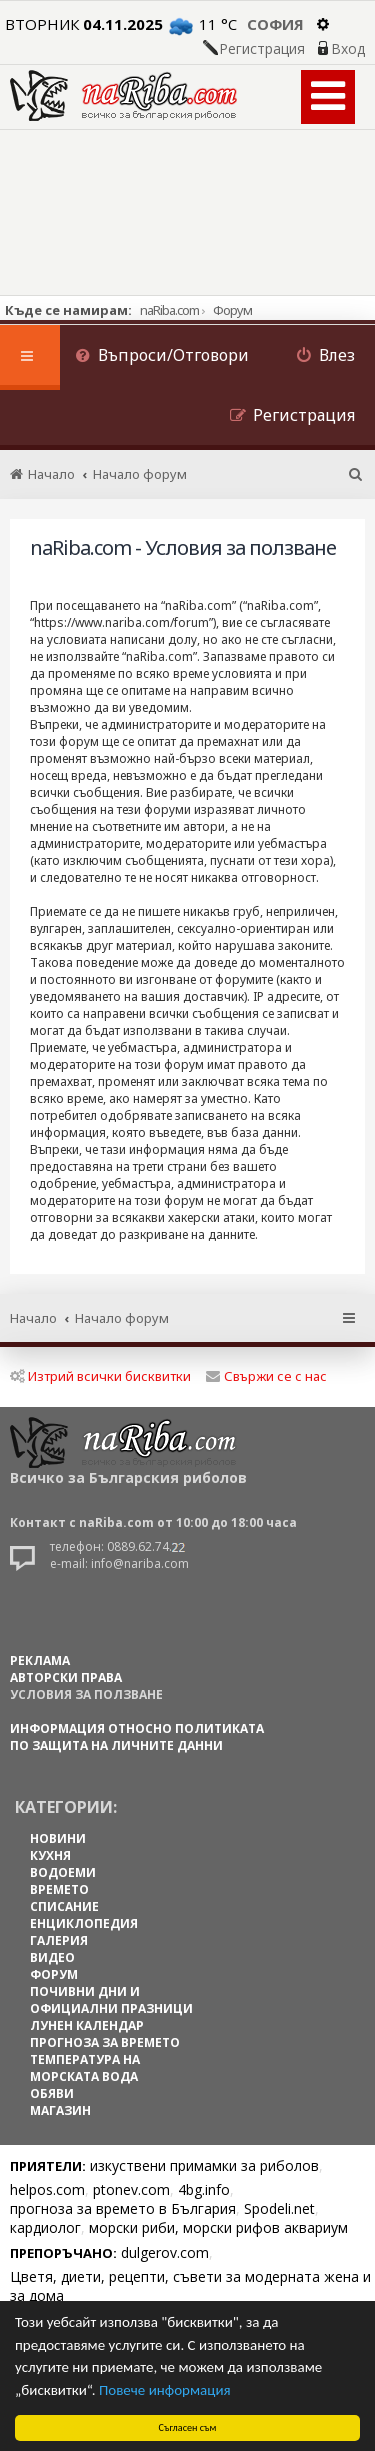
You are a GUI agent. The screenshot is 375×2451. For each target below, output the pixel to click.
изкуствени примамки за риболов (204, 2165)
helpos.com (47, 2189)
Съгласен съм (188, 2427)
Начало (33, 1318)
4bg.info (204, 2189)
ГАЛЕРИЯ (59, 1940)
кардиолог (45, 2227)
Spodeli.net (279, 2208)
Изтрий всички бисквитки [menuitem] (100, 1376)
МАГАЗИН (60, 2110)
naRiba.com (169, 310)
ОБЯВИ (52, 2093)
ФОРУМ (54, 1974)
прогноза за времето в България (123, 2208)
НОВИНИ (58, 1838)
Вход (348, 49)
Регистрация (262, 49)
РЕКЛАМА (40, 1660)
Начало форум (122, 1318)
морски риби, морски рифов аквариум (218, 2227)
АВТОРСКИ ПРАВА (66, 1677)
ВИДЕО (52, 1957)
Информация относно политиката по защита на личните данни (137, 1737)
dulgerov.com (165, 2252)
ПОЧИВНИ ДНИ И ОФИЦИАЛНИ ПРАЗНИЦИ (111, 2000)
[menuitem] (162, 357)
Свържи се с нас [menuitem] (266, 1376)
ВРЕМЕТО (59, 1889)
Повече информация (165, 2390)
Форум (232, 310)
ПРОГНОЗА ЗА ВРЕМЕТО (105, 2042)
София (275, 24)
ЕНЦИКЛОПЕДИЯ (84, 1923)
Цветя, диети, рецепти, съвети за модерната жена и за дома (190, 2286)
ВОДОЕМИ (63, 1872)
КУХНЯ (50, 1855)
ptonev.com (131, 2189)
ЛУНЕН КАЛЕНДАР (87, 2025)
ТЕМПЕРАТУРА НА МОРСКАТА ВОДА (85, 2068)
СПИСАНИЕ (64, 1906)
